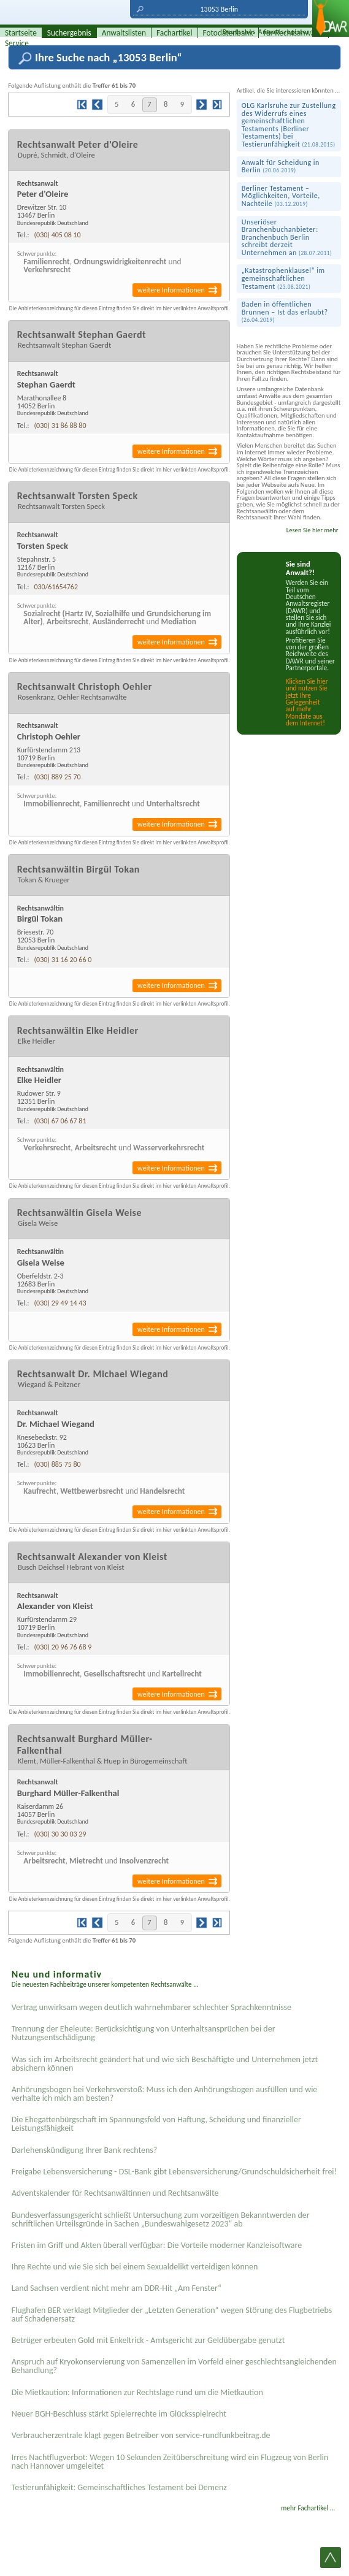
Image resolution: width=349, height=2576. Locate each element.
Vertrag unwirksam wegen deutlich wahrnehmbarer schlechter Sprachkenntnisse (151, 2007)
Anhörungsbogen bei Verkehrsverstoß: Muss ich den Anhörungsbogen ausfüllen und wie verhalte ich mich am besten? (165, 2093)
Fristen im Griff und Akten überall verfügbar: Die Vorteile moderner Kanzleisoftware (157, 2245)
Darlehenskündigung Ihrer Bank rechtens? (85, 2150)
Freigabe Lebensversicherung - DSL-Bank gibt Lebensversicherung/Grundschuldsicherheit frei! (174, 2171)
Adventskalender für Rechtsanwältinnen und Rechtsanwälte (115, 2193)
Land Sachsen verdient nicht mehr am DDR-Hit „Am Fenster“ (116, 2288)
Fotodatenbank (228, 33)
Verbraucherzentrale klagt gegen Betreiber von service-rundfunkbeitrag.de (141, 2435)
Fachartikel (174, 33)
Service (17, 43)
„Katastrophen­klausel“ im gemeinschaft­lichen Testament (283, 278)
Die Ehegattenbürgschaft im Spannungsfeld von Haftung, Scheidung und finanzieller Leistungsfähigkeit (156, 2123)
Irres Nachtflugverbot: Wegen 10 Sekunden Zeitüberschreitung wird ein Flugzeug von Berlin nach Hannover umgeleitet (170, 2461)
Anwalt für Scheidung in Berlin (281, 166)
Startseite (21, 33)
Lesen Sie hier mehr (312, 530)
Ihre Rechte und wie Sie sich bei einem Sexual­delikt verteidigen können (135, 2266)
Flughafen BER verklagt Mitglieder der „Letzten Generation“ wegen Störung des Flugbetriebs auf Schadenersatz (172, 2314)
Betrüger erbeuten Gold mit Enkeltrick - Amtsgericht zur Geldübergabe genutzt (148, 2340)
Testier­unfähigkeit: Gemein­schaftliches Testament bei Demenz (119, 2487)
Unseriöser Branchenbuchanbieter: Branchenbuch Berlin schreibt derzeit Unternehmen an (287, 237)
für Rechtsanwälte (294, 33)
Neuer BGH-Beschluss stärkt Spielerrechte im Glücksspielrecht (119, 2414)
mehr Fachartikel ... (308, 2508)
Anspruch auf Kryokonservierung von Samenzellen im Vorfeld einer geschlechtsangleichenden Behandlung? (174, 2365)
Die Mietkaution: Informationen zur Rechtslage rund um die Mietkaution (137, 2392)
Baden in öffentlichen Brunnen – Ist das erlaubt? (285, 312)
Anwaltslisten (124, 33)
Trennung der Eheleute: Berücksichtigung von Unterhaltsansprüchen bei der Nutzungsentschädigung (143, 2033)
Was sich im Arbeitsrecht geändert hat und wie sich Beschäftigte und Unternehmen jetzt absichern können (165, 2063)
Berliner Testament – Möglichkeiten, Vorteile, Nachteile (281, 196)
